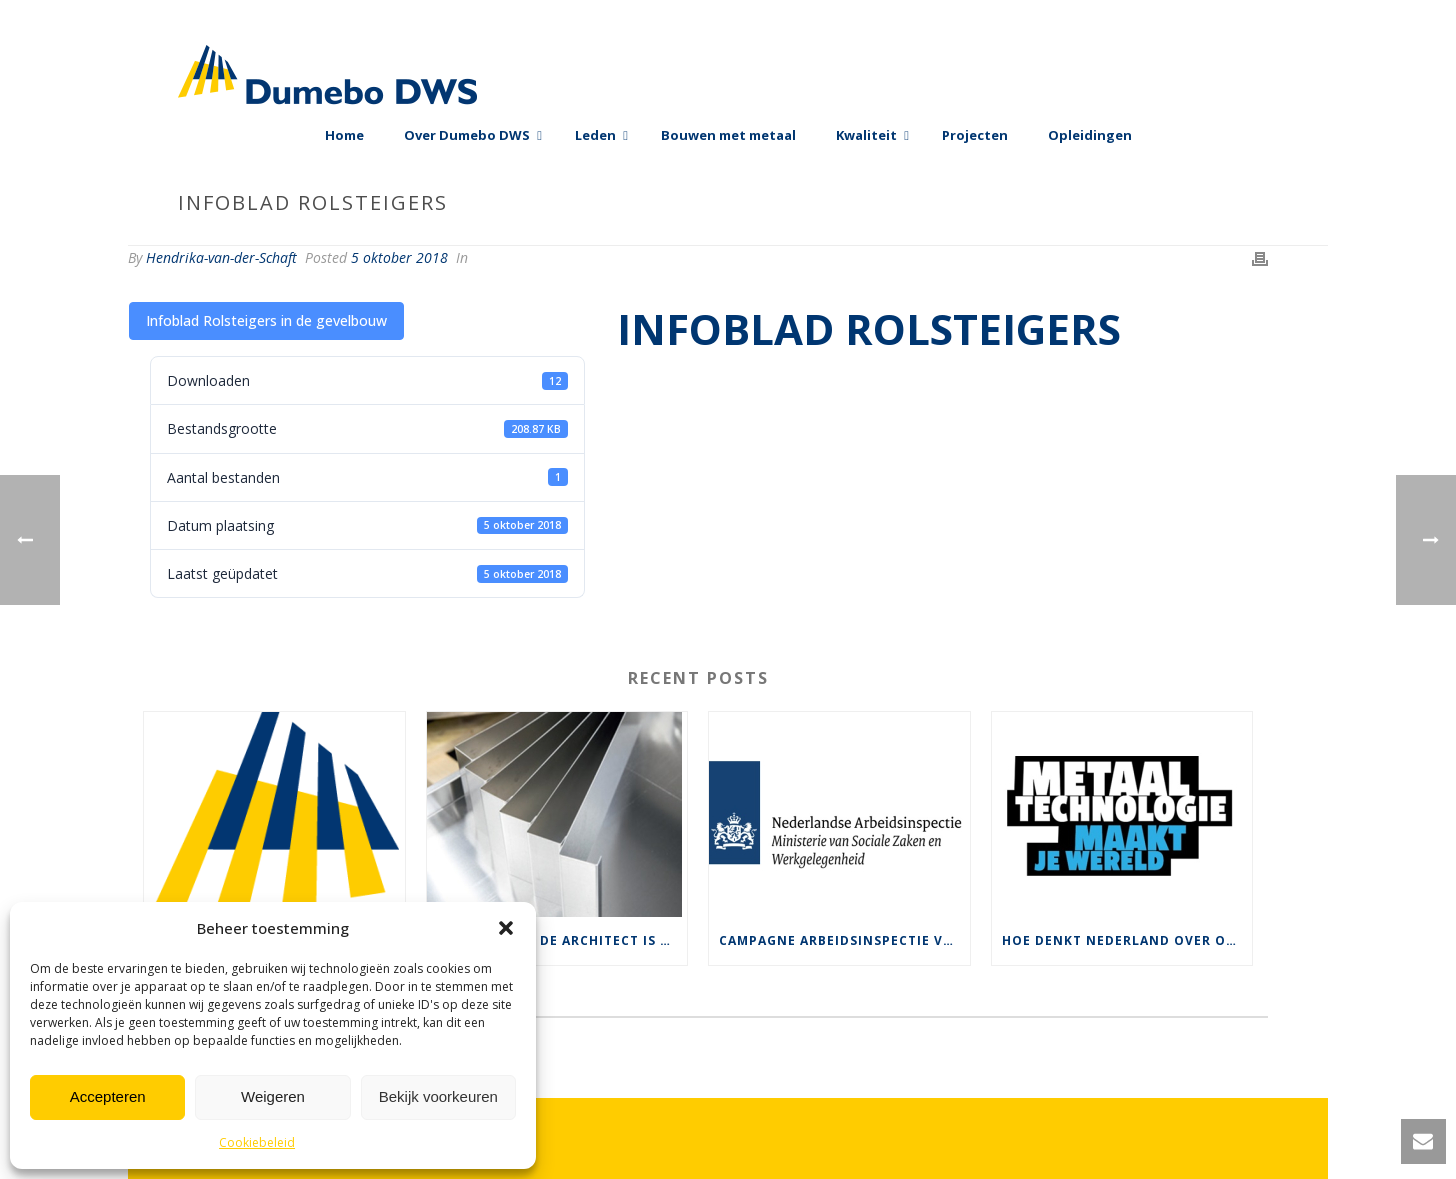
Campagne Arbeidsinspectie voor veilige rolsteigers (844, 940)
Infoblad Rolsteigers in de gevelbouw (266, 320)
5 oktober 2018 (399, 257)
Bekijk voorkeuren (438, 1096)
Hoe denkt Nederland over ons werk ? (1127, 940)
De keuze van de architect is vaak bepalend (562, 940)
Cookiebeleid (257, 1142)
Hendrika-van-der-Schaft (221, 257)
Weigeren (273, 1096)
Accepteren (108, 1096)
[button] (506, 928)
